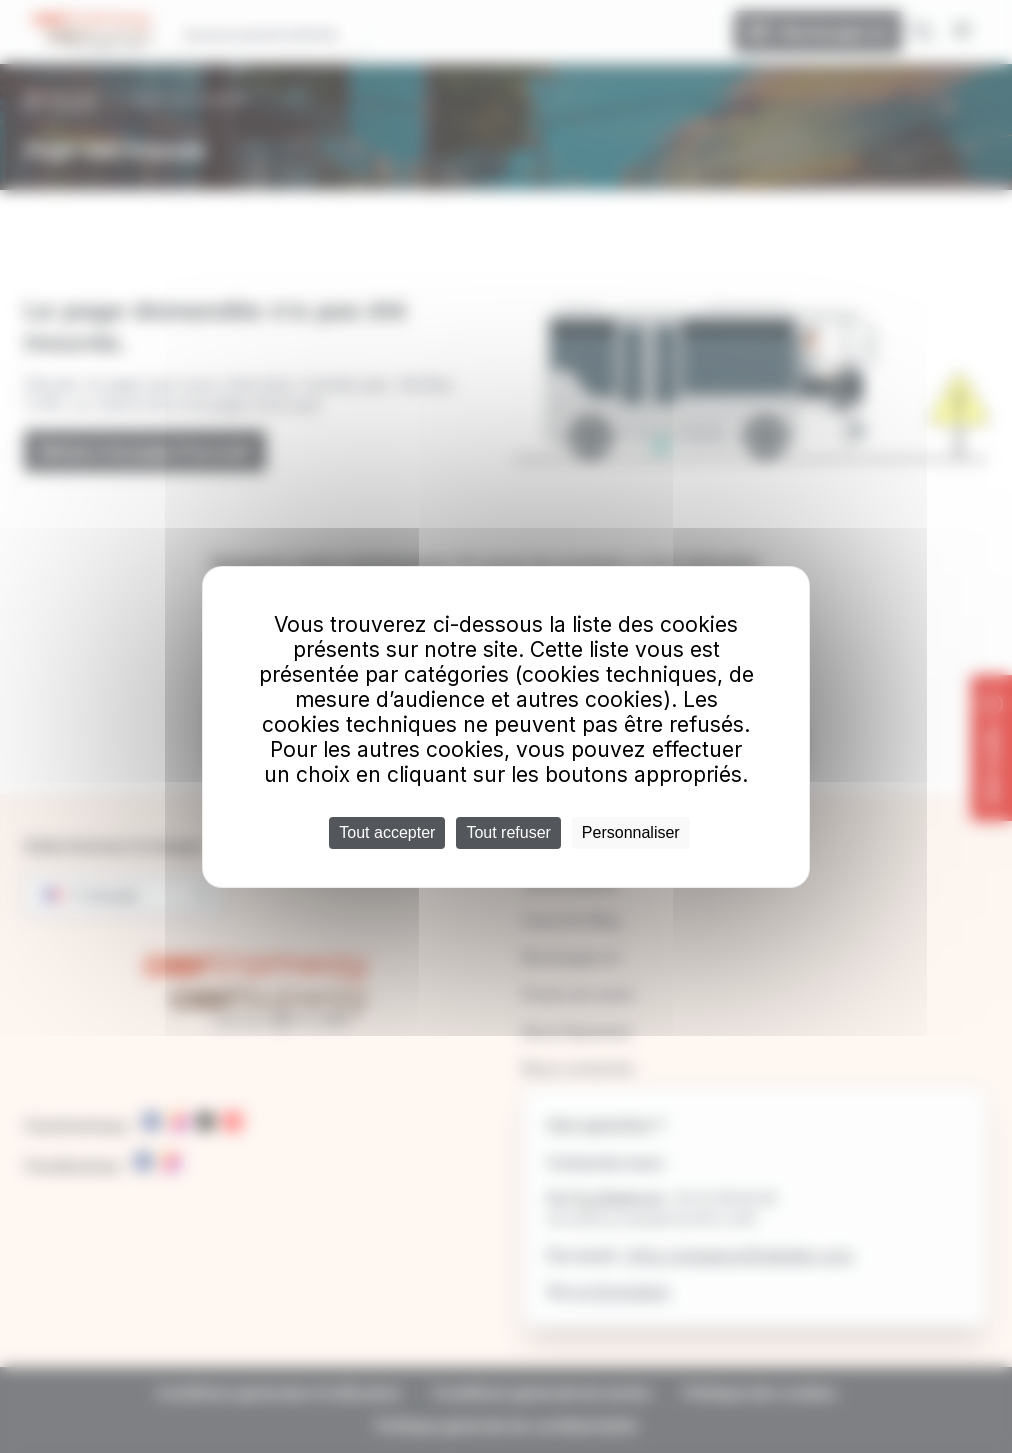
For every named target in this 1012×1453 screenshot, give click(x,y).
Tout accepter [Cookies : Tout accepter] (387, 832)
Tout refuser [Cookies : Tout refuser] (508, 832)
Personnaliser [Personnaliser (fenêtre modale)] (631, 832)
